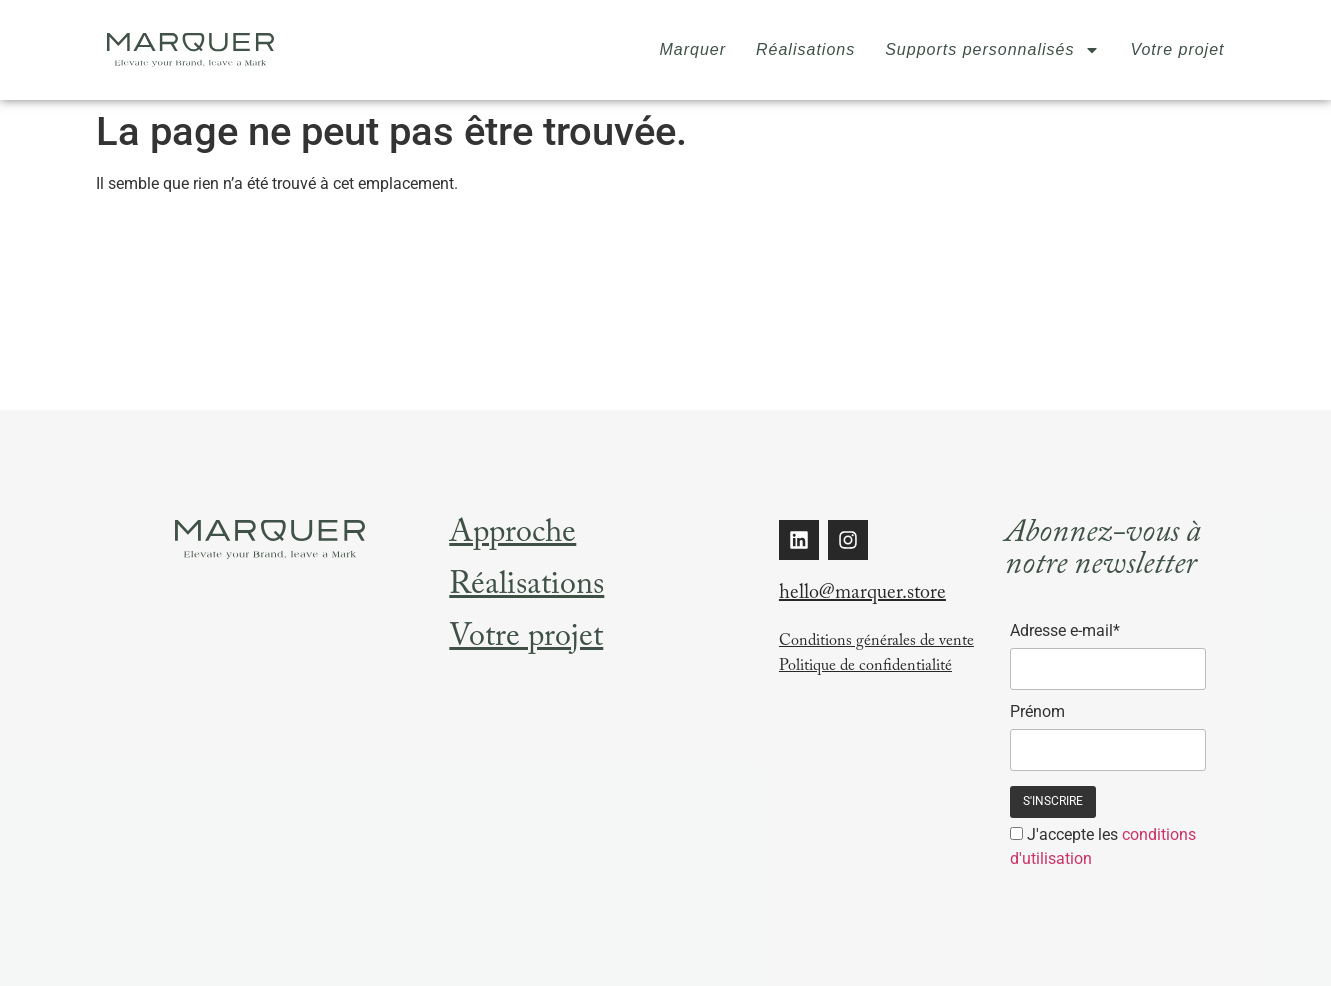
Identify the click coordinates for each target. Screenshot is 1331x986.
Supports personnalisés (992, 50)
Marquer (692, 49)
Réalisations (805, 49)
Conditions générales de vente (876, 642)
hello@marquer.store (862, 595)
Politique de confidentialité (865, 667)
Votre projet (1177, 49)
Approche (512, 536)
